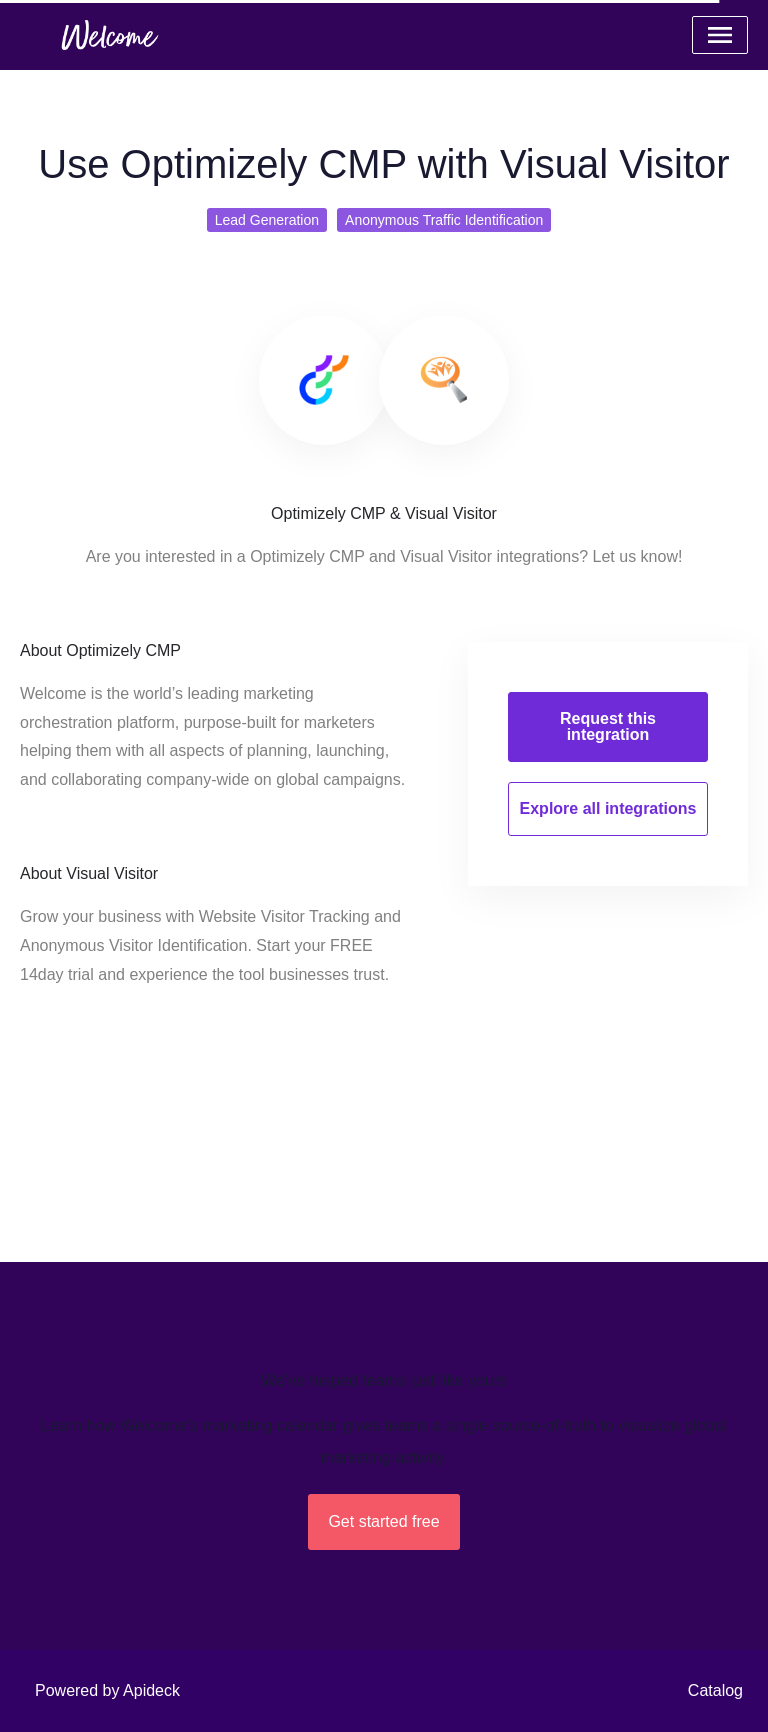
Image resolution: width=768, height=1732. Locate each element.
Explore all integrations (608, 808)
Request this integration (608, 726)
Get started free (383, 1521)
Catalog (715, 1690)
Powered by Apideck (107, 1690)
